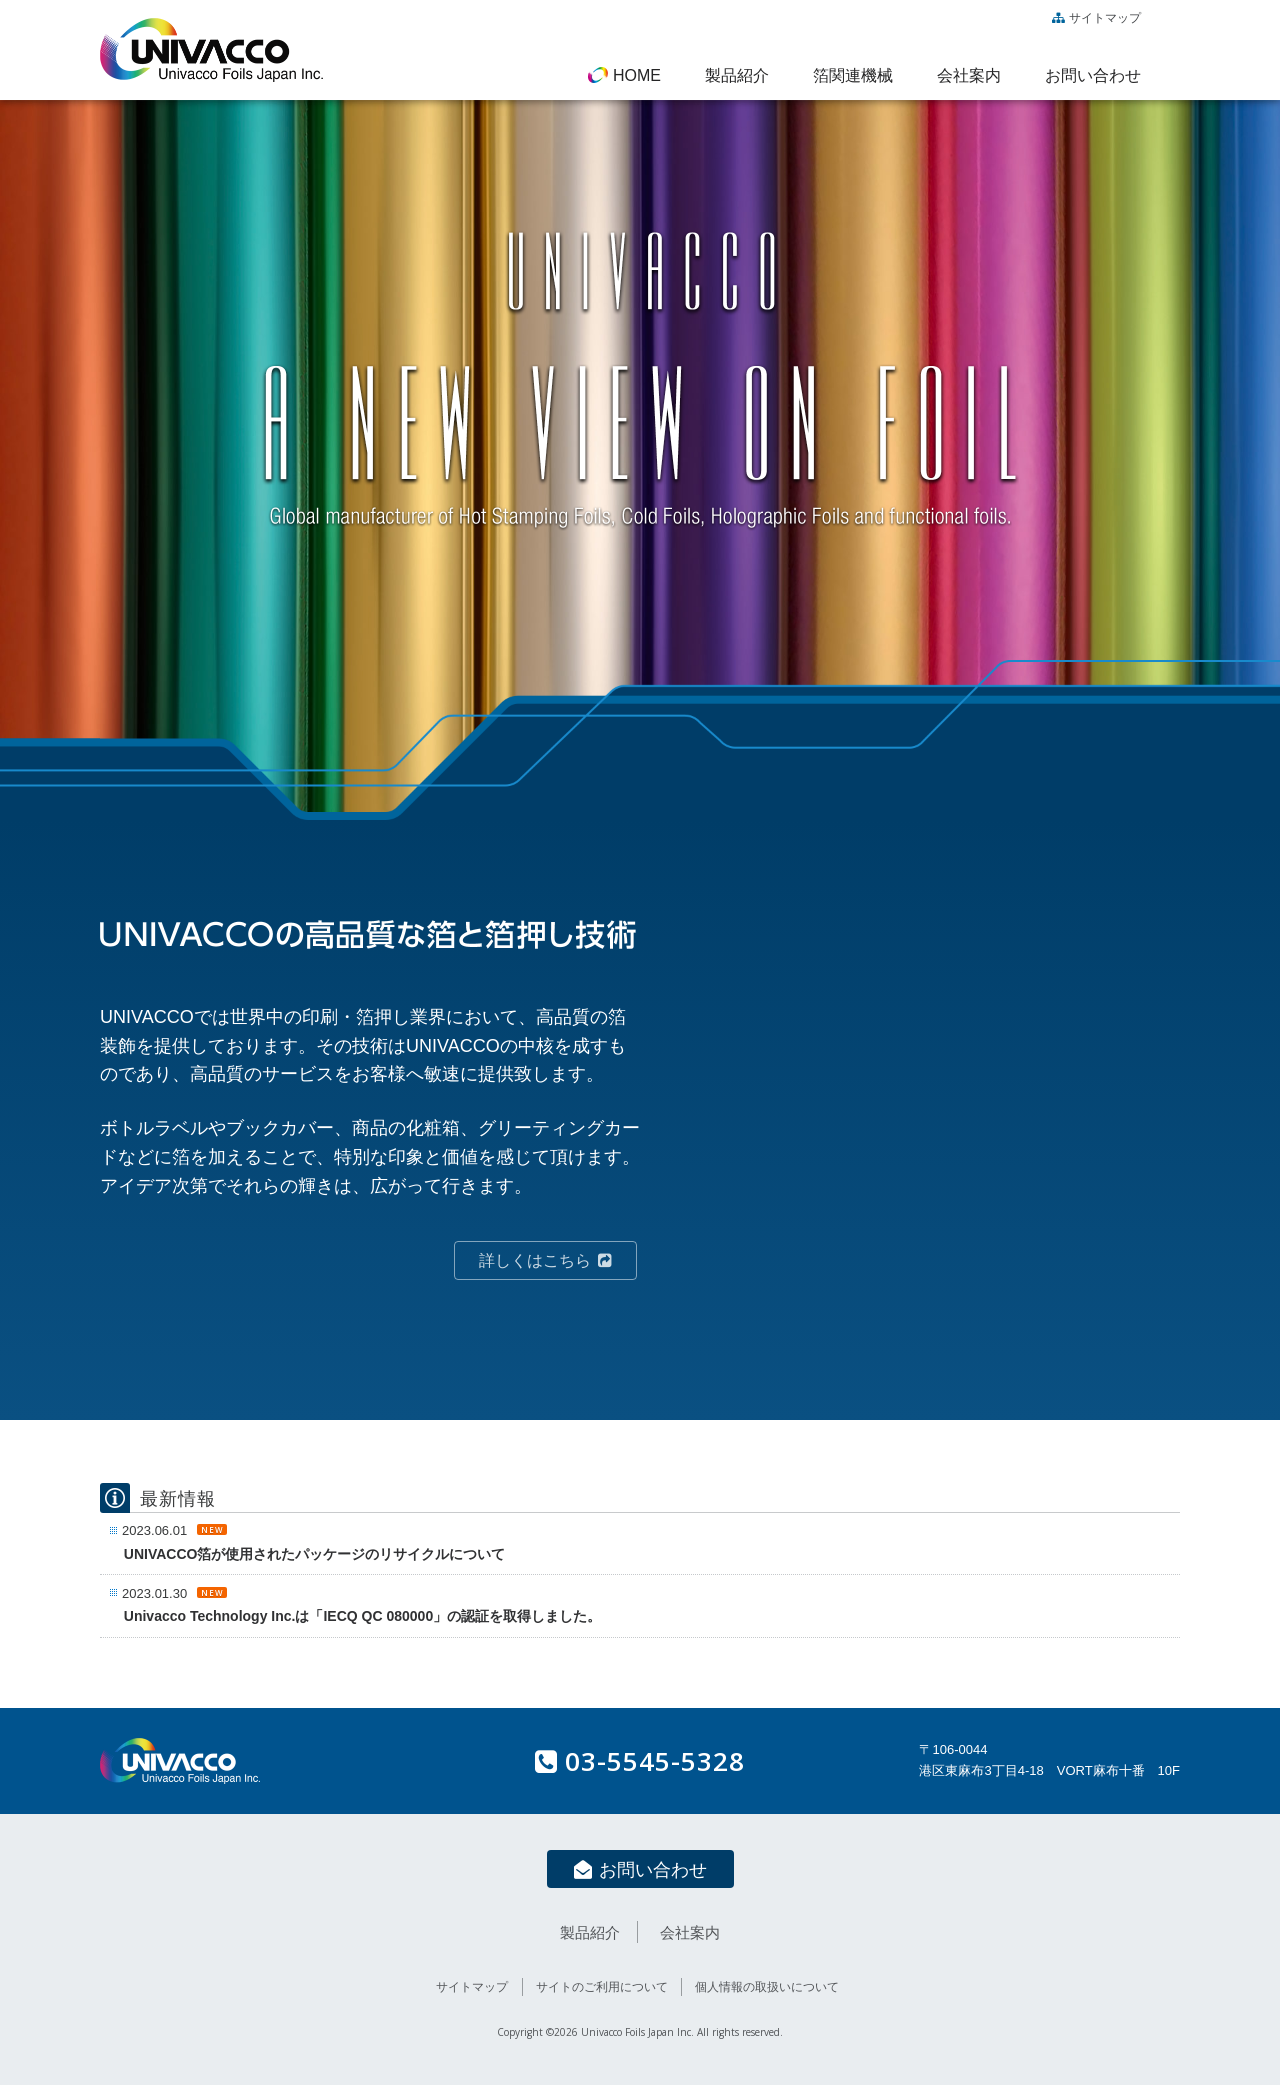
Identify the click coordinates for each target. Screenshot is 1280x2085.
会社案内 (690, 1932)
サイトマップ (1096, 18)
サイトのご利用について (602, 1987)
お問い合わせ (640, 1870)
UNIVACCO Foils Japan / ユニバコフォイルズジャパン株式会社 (211, 50)
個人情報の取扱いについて (767, 1987)
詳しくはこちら (545, 1260)
